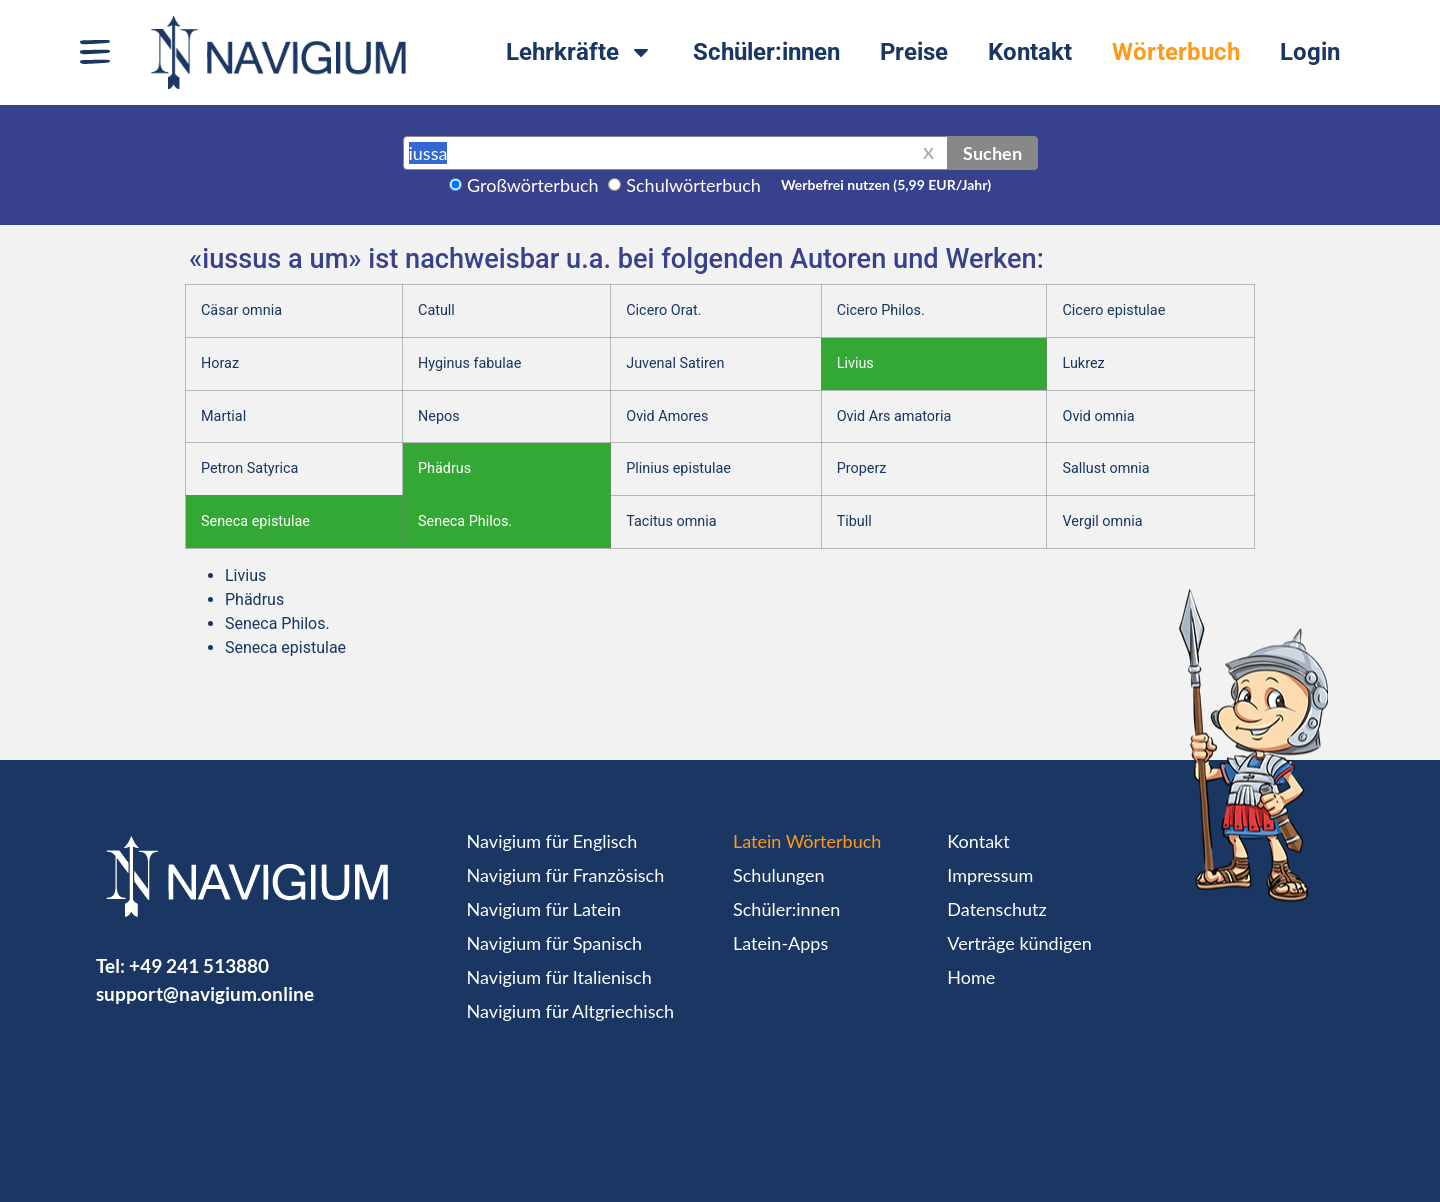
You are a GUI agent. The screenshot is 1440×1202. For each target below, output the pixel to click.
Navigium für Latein (544, 909)
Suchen (992, 153)
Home (971, 977)
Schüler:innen (766, 52)
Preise (914, 52)
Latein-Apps (780, 943)
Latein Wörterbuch (807, 841)
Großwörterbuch (533, 185)
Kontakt (1030, 52)
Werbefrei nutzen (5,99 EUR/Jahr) (886, 184)
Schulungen (778, 875)
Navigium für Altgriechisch (570, 1011)
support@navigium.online (205, 993)
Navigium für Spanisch (555, 943)
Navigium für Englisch (552, 841)
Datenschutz (996, 909)
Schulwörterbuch (693, 185)
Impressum (990, 875)
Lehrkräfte (579, 52)
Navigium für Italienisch (559, 977)
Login (1310, 52)
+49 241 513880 (199, 965)
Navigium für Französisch (566, 875)
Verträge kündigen (1019, 943)
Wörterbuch (1176, 52)
